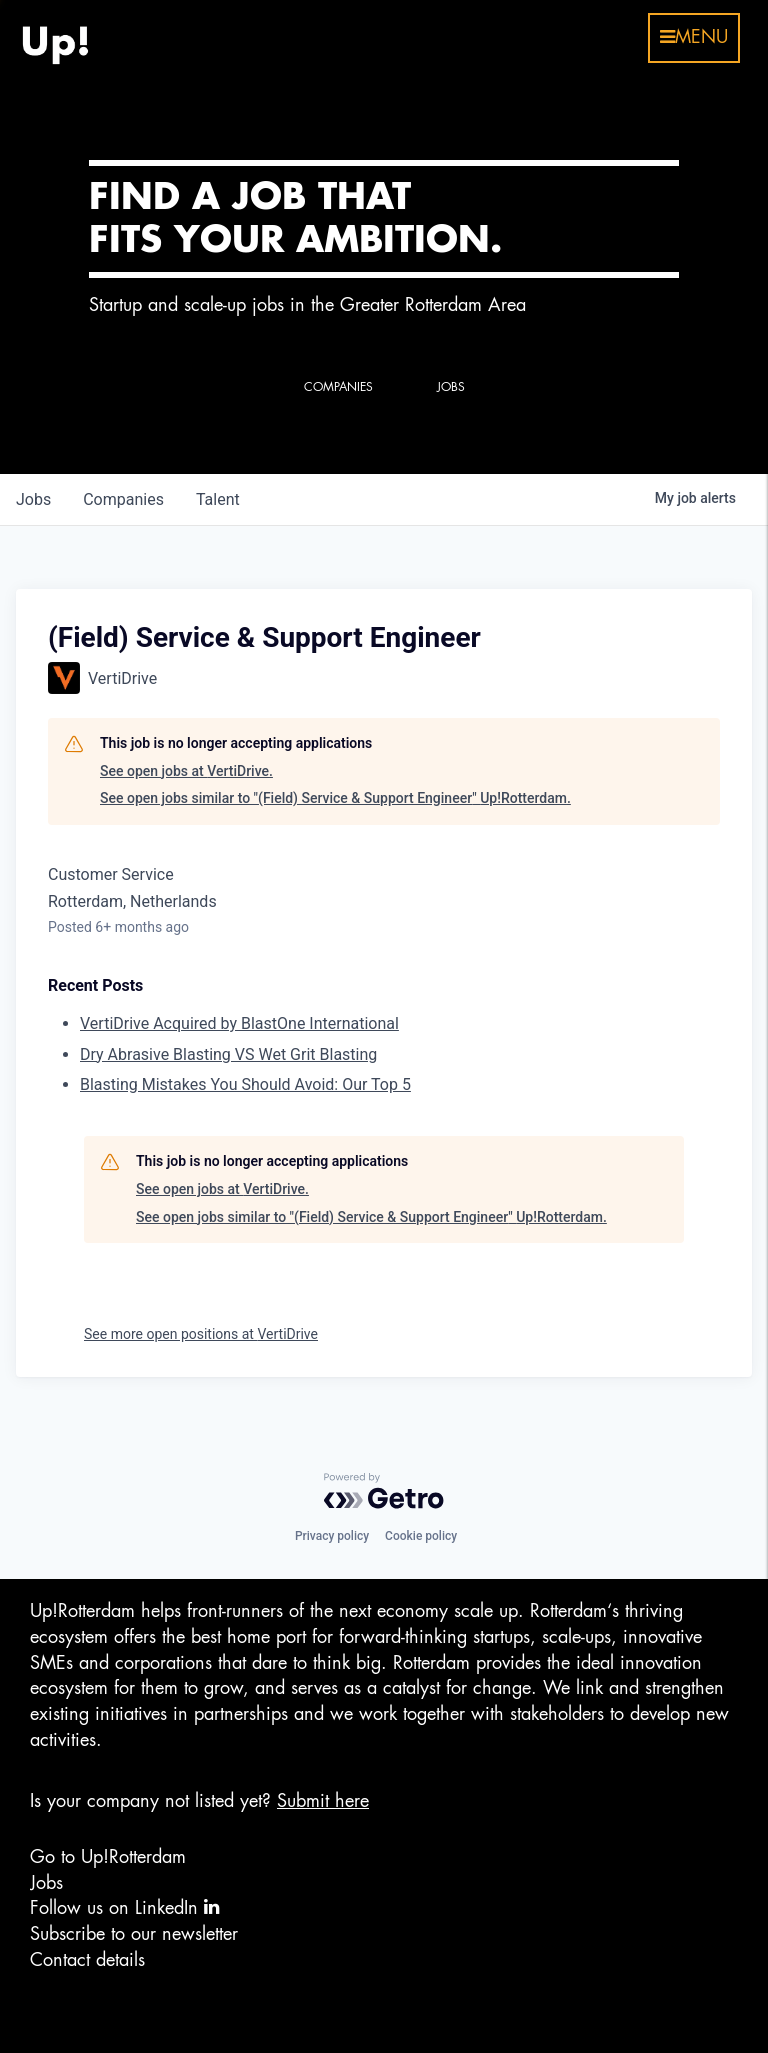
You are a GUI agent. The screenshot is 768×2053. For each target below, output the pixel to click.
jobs (33, 499)
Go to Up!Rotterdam (108, 1857)
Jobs (46, 1883)
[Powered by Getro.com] (384, 1491)
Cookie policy (421, 1536)
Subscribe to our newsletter (134, 1934)
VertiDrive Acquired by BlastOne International (239, 1023)
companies (123, 499)
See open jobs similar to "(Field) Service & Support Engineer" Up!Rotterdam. (335, 798)
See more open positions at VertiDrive (201, 1334)
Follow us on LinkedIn (124, 1907)
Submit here (323, 1801)
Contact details (87, 1960)
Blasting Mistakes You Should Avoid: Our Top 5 (245, 1084)
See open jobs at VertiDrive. (186, 771)
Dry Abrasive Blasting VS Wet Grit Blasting (228, 1054)
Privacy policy (332, 1536)
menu (694, 37)
